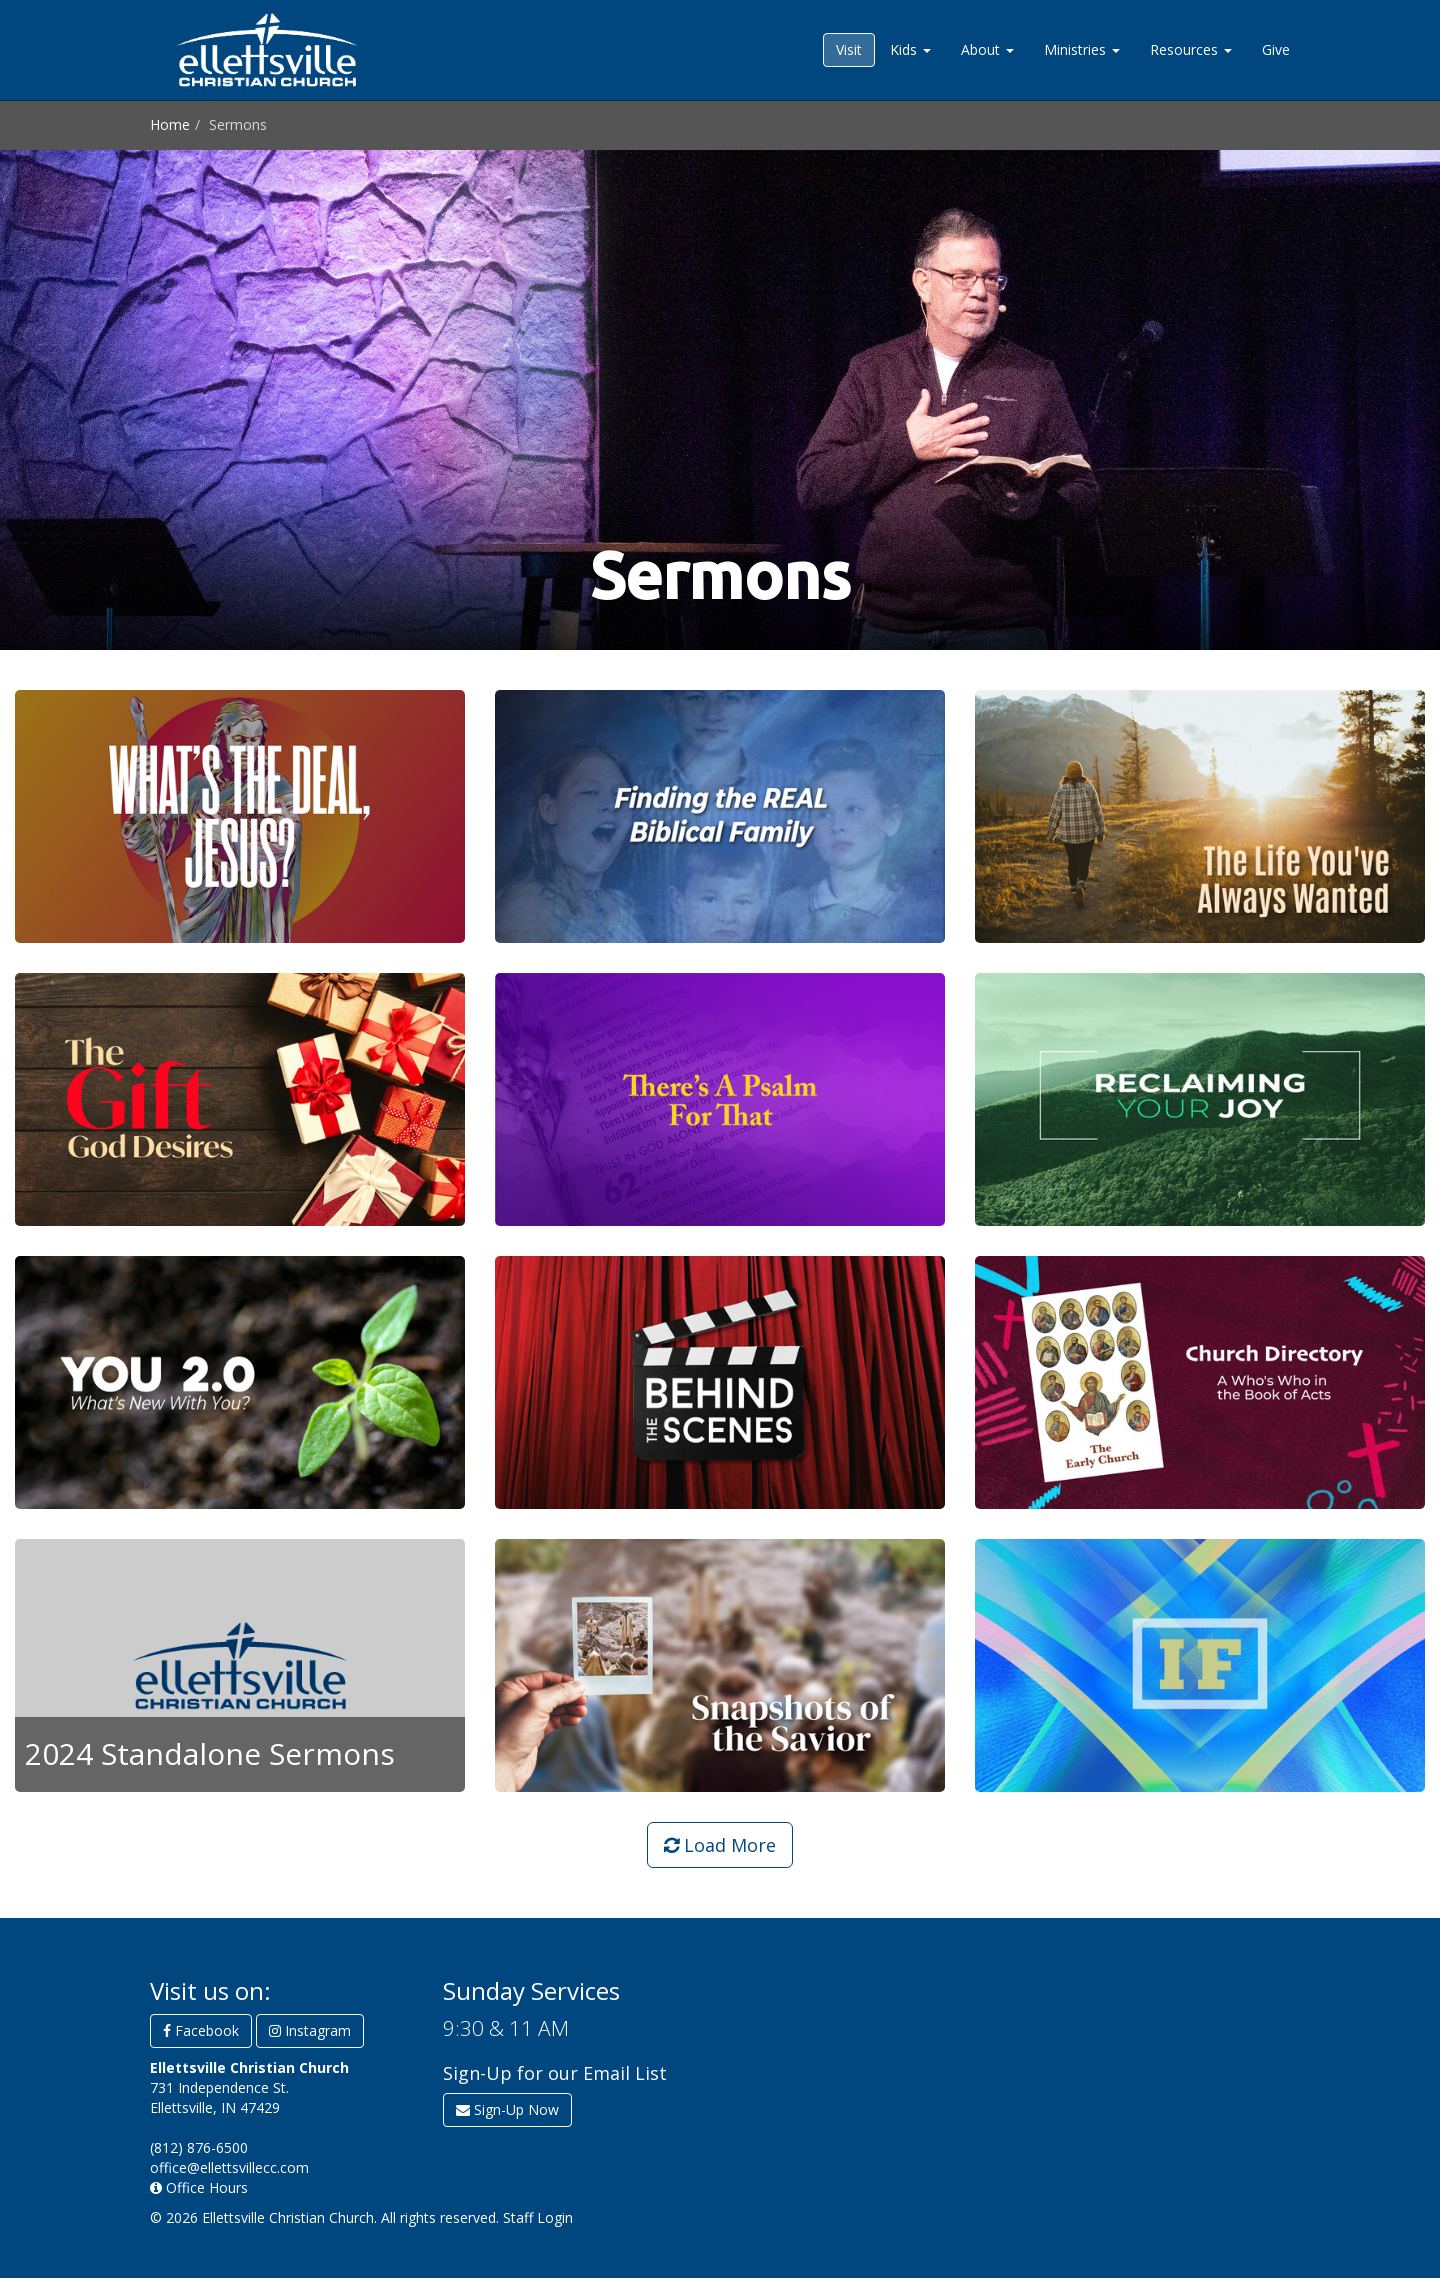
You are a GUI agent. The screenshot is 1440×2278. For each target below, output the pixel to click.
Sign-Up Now (507, 2109)
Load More (720, 1845)
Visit (849, 49)
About (987, 49)
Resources (1191, 49)
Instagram (310, 2030)
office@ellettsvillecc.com (229, 2167)
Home (170, 124)
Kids (910, 49)
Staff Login (538, 2217)
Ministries (1082, 49)
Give (1276, 49)
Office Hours (199, 2187)
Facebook (201, 2030)
